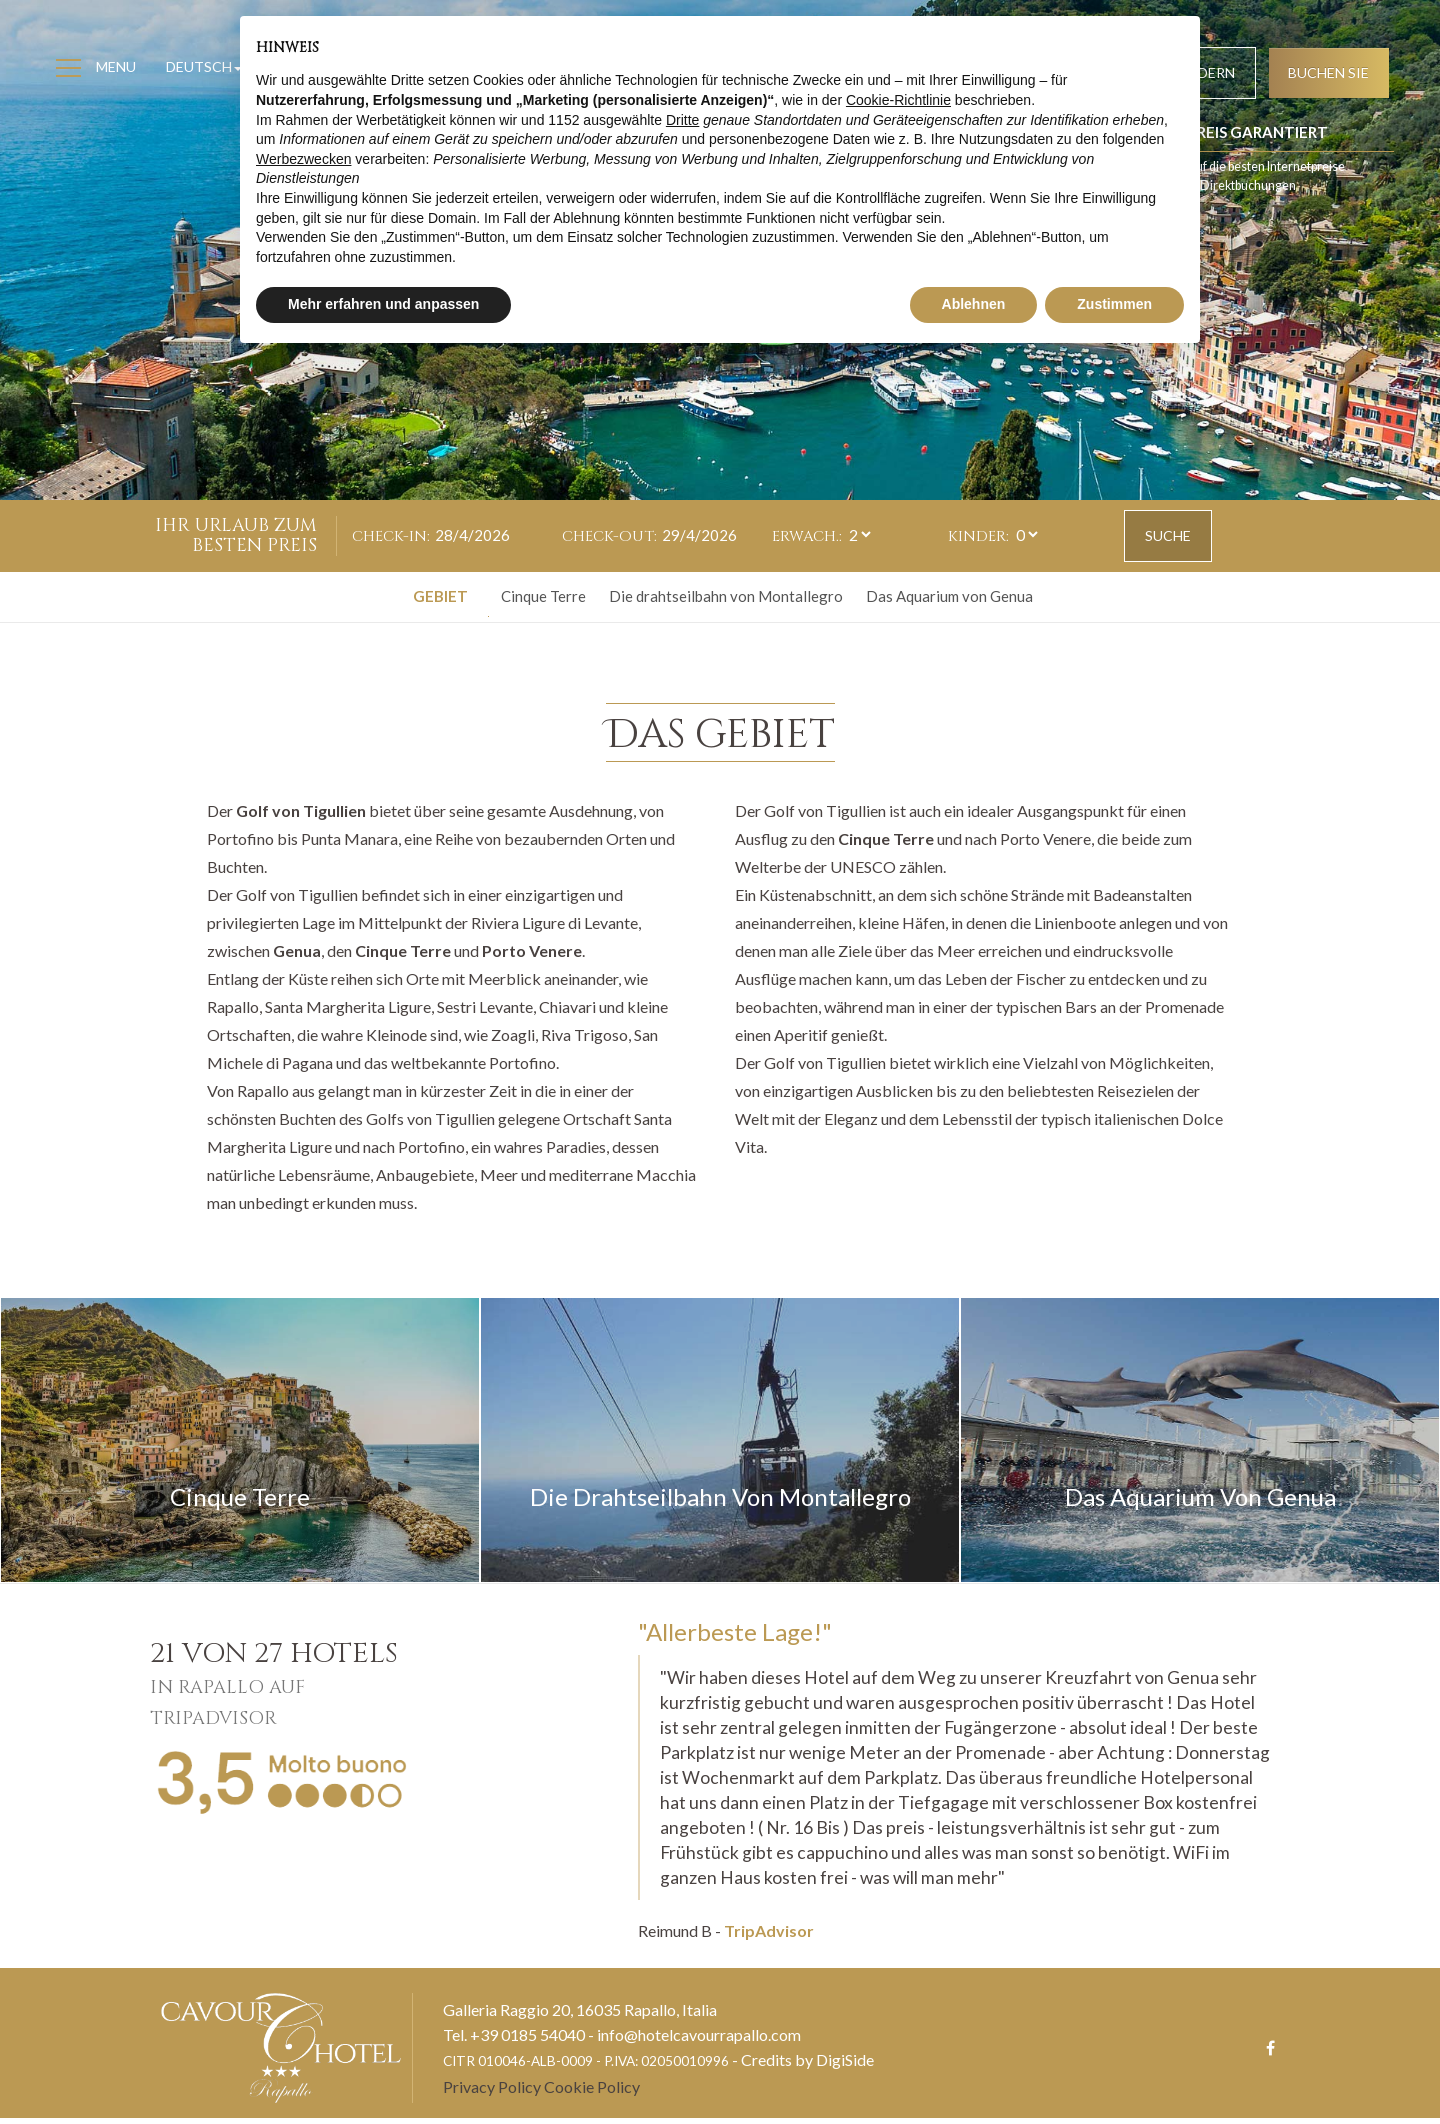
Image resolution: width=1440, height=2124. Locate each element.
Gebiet (440, 597)
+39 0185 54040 (527, 2040)
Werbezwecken (303, 159)
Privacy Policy (492, 2092)
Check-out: (609, 536)
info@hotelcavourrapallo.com (699, 2040)
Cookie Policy (592, 2092)
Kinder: (978, 536)
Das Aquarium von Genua (949, 597)
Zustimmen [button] (1114, 304)
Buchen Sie (1324, 75)
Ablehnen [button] (974, 304)
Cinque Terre (543, 597)
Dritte (682, 120)
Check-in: (391, 536)
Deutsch (208, 69)
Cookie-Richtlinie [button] (898, 100)
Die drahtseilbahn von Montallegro (726, 597)
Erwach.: (807, 536)
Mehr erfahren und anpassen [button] (383, 304)
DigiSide (845, 2065)
